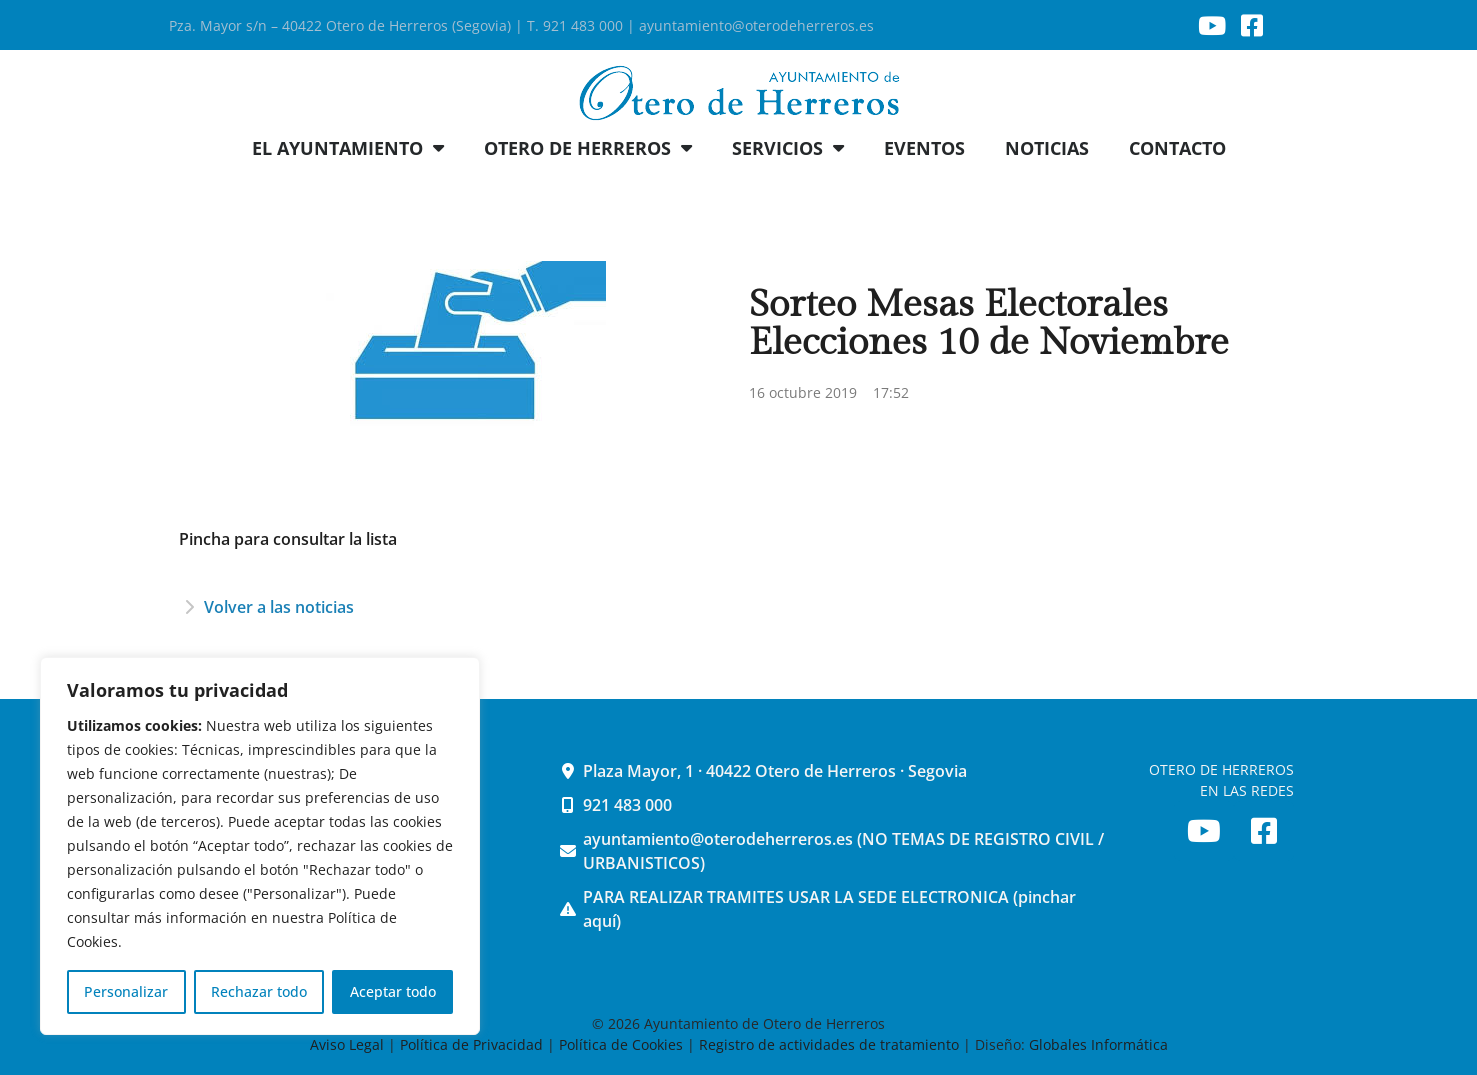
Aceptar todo (393, 991)
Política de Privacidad (471, 1044)
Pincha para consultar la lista (288, 539)
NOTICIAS (1047, 148)
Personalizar (126, 991)
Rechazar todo (259, 991)
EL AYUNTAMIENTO (348, 148)
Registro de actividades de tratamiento (829, 1044)
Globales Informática (1098, 1044)
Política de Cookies (621, 1044)
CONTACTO (1177, 148)
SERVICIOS (788, 148)
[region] (260, 846)
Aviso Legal (349, 1044)
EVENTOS (924, 148)
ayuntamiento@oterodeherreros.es (756, 25)
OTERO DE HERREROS (588, 148)
